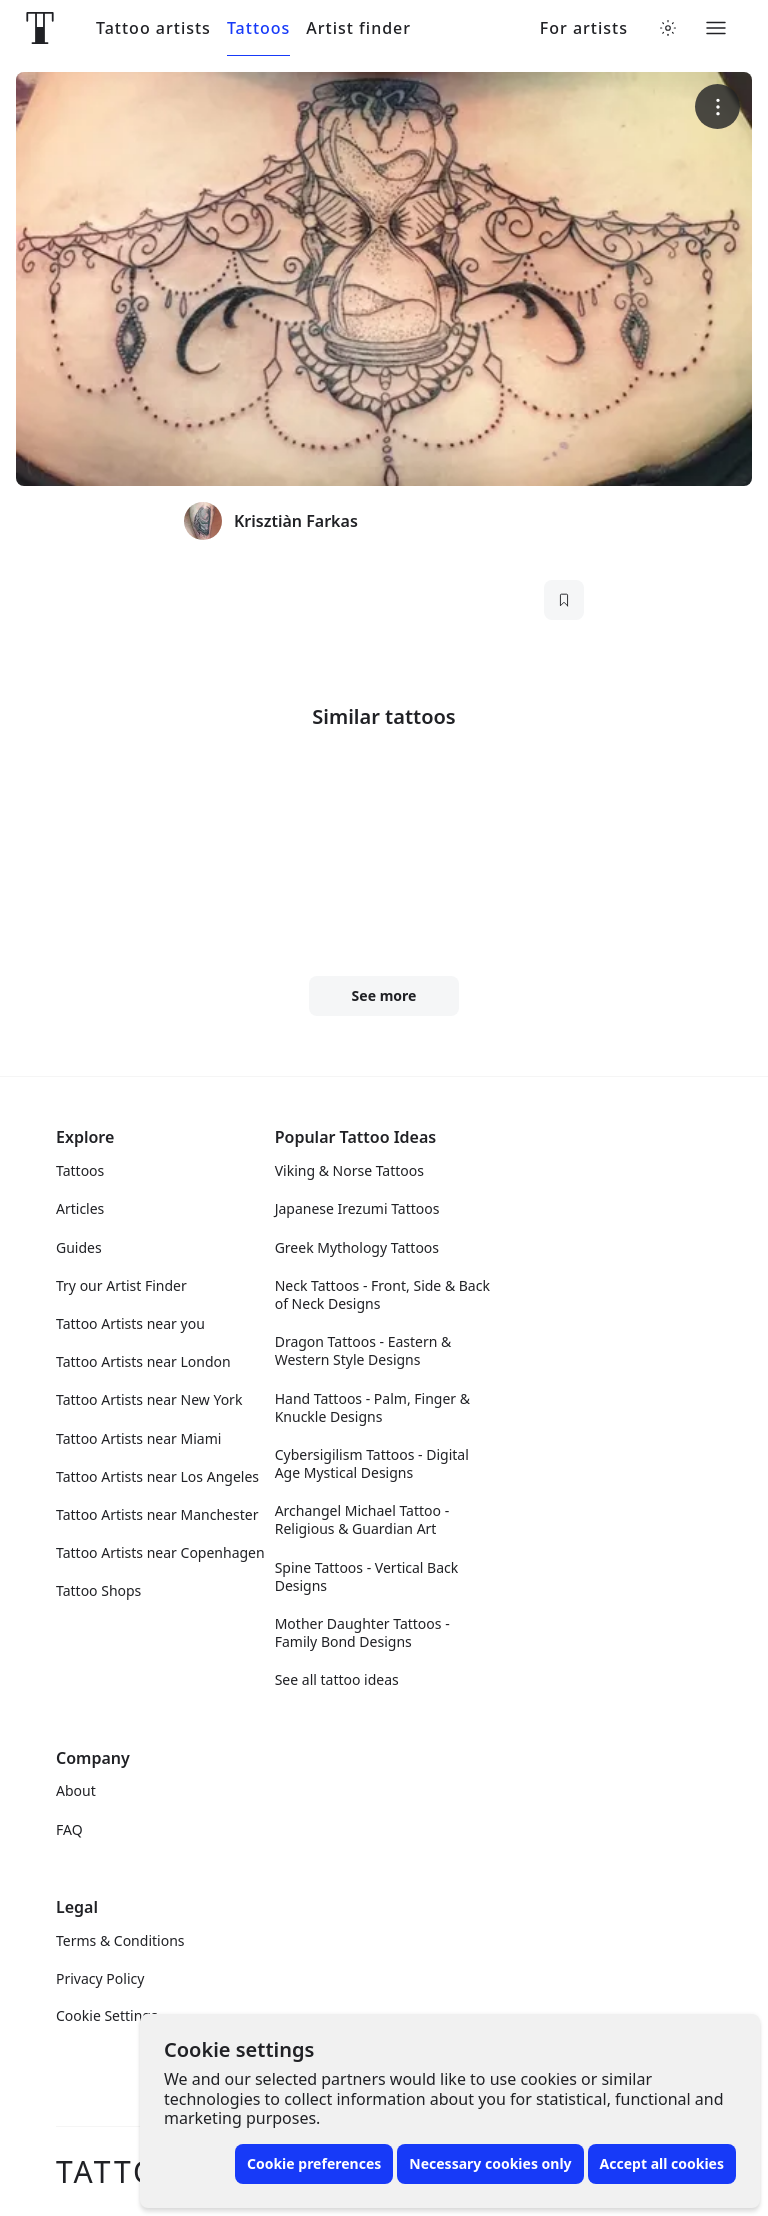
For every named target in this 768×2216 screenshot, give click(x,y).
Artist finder (358, 28)
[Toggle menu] (716, 28)
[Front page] (40, 28)
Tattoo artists (153, 28)
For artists (584, 28)
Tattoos (258, 28)
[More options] (717, 106)
